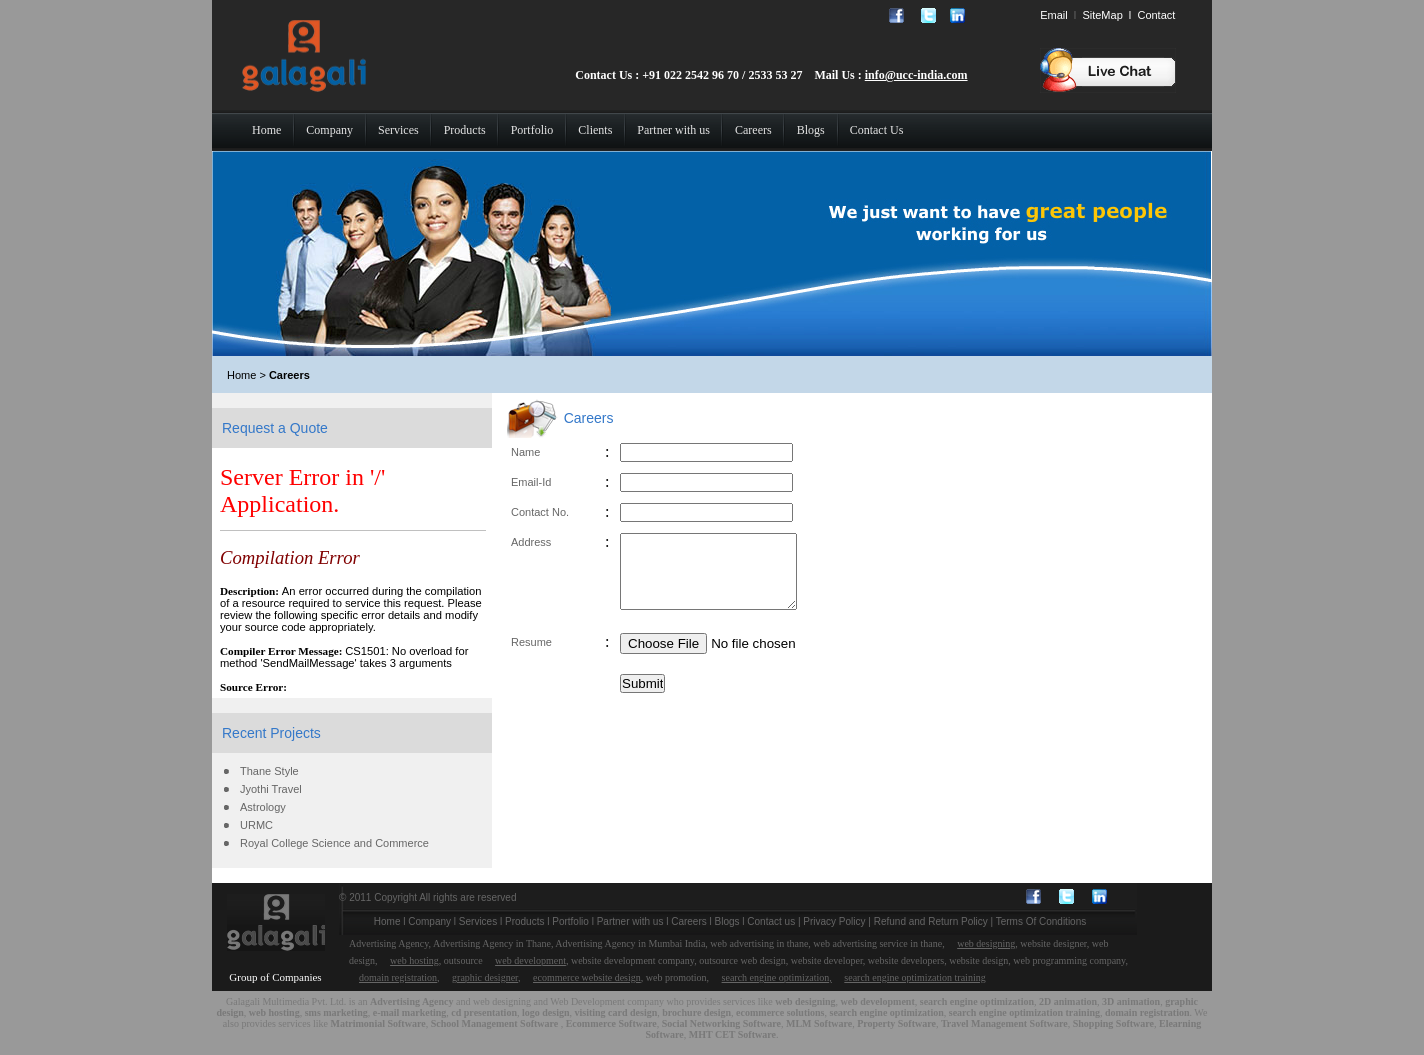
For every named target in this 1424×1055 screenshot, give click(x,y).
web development (530, 960)
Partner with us (630, 921)
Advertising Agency (412, 1001)
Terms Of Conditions (1041, 921)
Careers (689, 921)
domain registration (398, 977)
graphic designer (485, 977)
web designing (986, 943)
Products (524, 921)
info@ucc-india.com (916, 75)
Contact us (771, 921)
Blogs (727, 921)
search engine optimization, (777, 977)
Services (478, 921)
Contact (1156, 15)
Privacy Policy (834, 921)
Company (429, 921)
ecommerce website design (587, 977)
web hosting (414, 960)
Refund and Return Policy (931, 921)
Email (1054, 15)
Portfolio (570, 921)
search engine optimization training (914, 977)
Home (387, 921)
